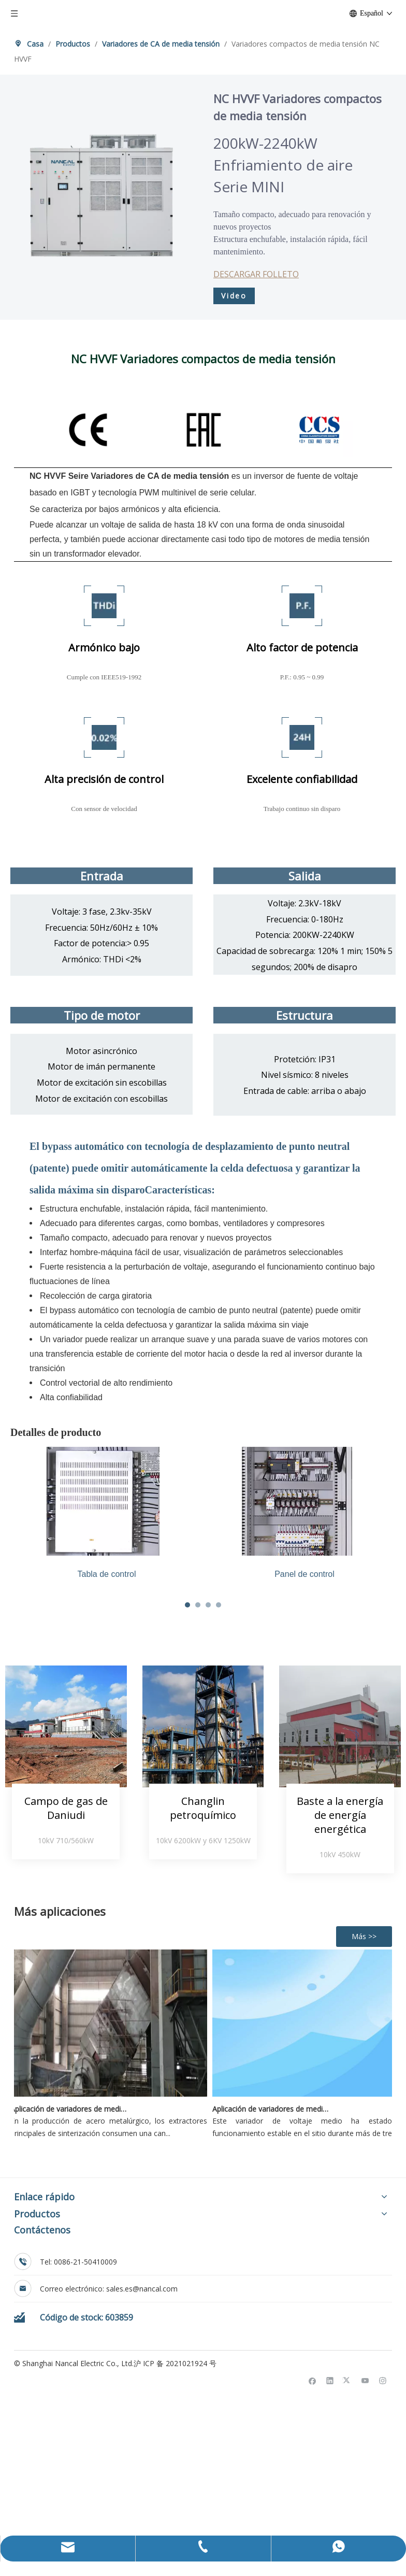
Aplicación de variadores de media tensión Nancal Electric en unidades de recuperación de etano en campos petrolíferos (273, 2332)
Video (234, 296)
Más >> (364, 2160)
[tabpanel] (250, 1536)
